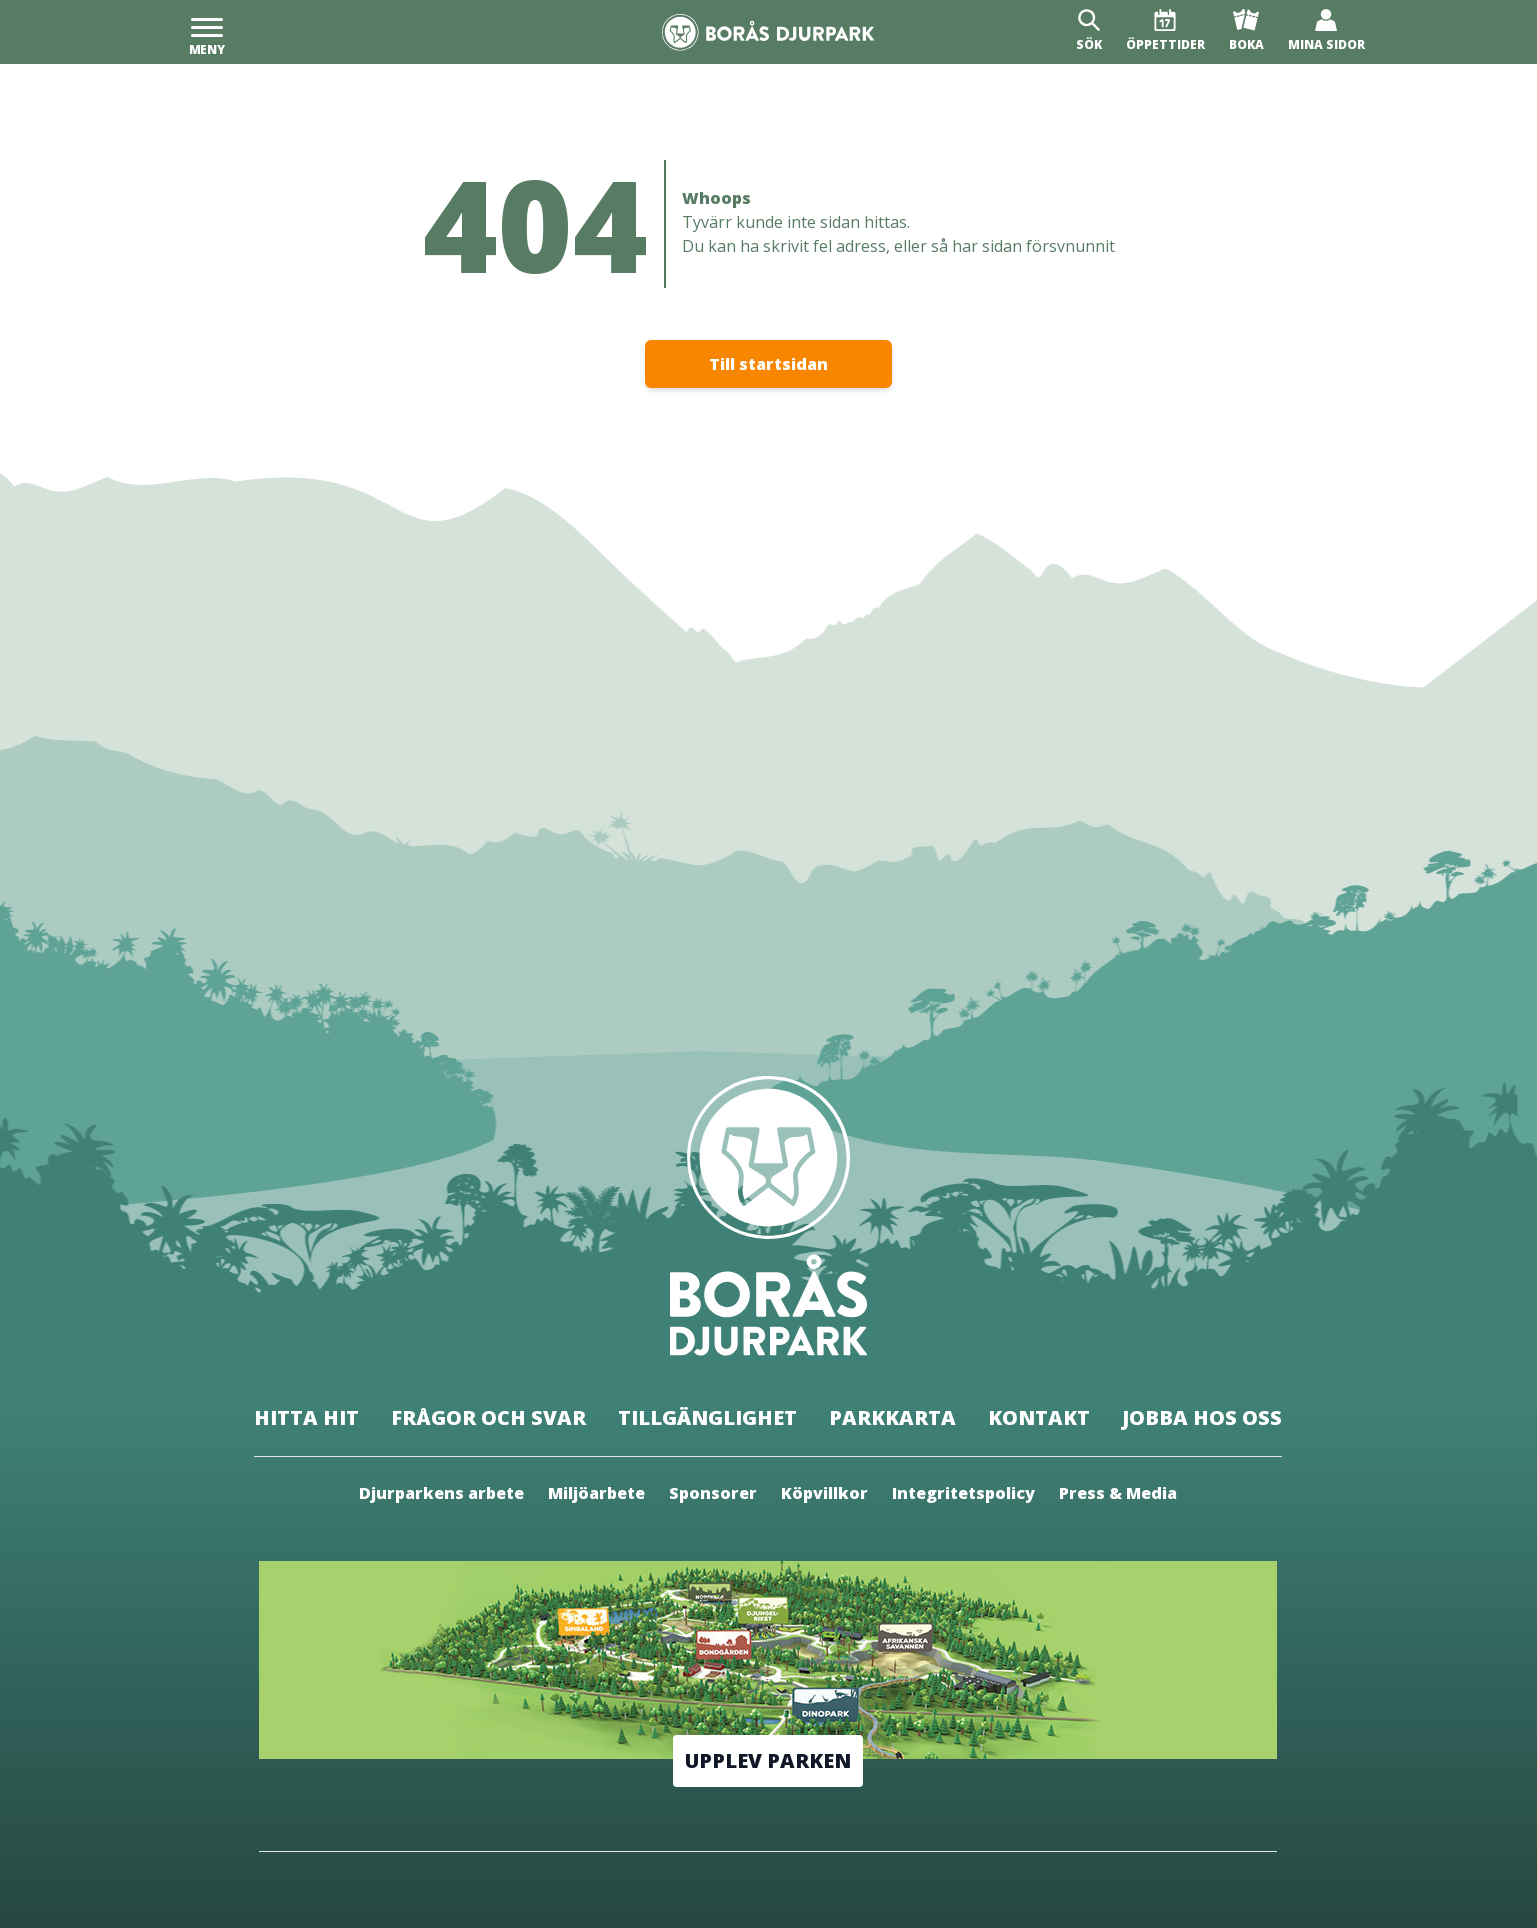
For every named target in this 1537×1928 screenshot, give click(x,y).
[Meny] (207, 32)
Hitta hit (306, 1417)
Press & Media (1118, 1493)
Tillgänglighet (707, 1417)
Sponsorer (713, 1493)
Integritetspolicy (963, 1493)
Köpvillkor (824, 1493)
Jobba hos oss (1202, 1417)
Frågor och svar (488, 1417)
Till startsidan (768, 364)
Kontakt (1039, 1417)
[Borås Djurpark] (768, 32)
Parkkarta (892, 1417)
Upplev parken (768, 1760)
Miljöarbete (596, 1493)
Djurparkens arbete (441, 1493)
